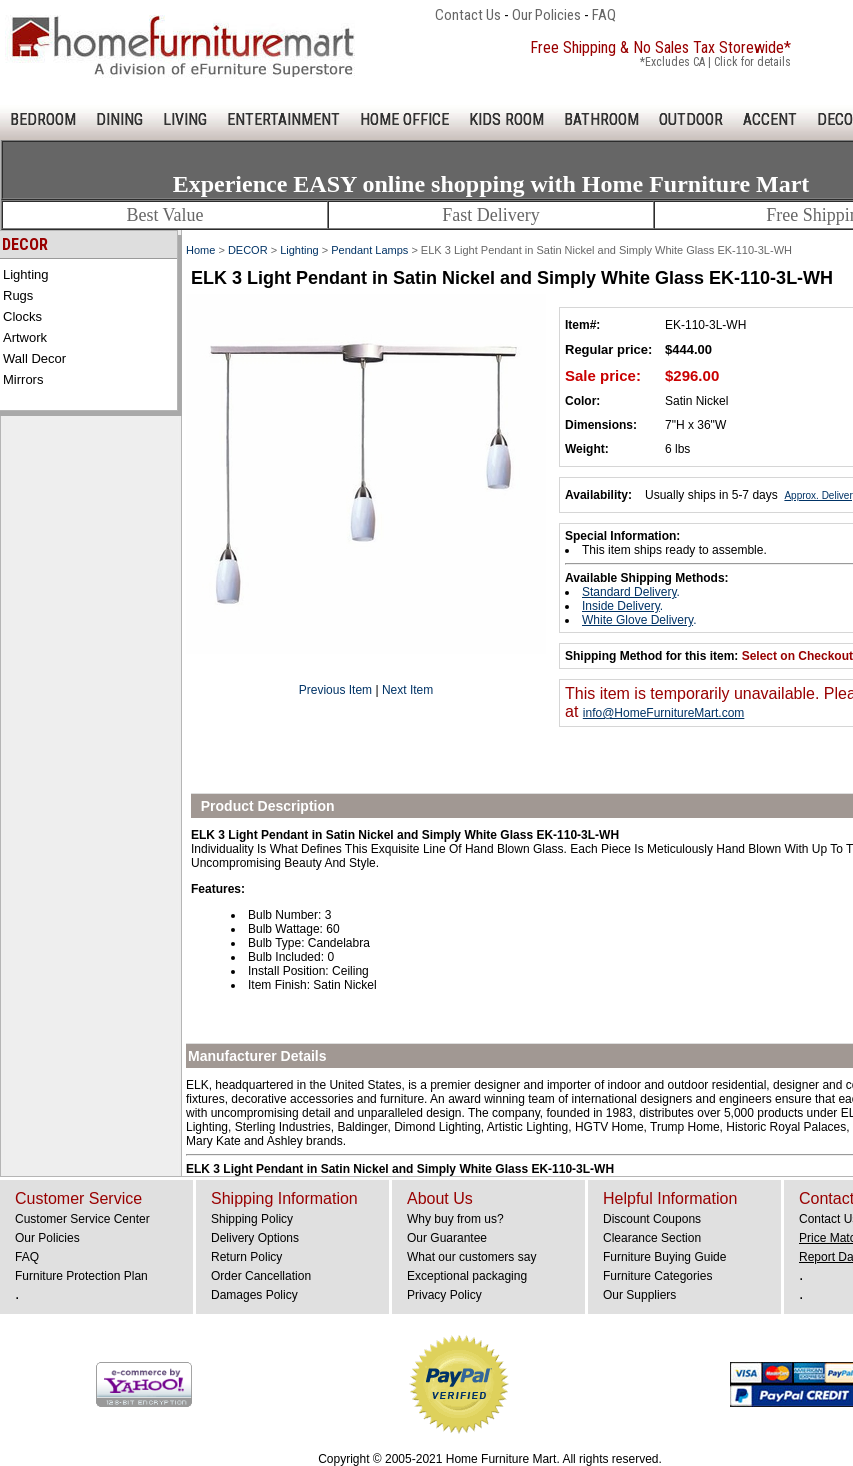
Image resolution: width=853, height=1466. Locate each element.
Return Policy (246, 1257)
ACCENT (770, 119)
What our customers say (471, 1257)
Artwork (25, 337)
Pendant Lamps (369, 250)
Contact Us (468, 15)
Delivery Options (255, 1238)
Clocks (22, 316)
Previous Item (335, 690)
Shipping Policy (252, 1219)
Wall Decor (34, 358)
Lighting (26, 274)
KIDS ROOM (506, 119)
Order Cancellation (261, 1276)
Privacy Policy (444, 1295)
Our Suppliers (639, 1295)
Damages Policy (254, 1295)
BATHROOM (601, 119)
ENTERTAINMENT (283, 119)
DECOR (248, 250)
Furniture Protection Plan (81, 1276)
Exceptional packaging (467, 1276)
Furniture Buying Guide (664, 1257)
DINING (119, 119)
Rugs (18, 295)
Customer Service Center (82, 1219)
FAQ (604, 15)
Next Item (407, 690)
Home (200, 250)
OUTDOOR (691, 119)
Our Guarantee (447, 1238)
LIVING (185, 119)
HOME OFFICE (404, 119)
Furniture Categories (657, 1276)
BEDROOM (43, 119)
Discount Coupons (652, 1219)
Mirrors (23, 379)
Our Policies (546, 15)
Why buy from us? (455, 1219)
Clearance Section (652, 1238)
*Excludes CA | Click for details (715, 62)
